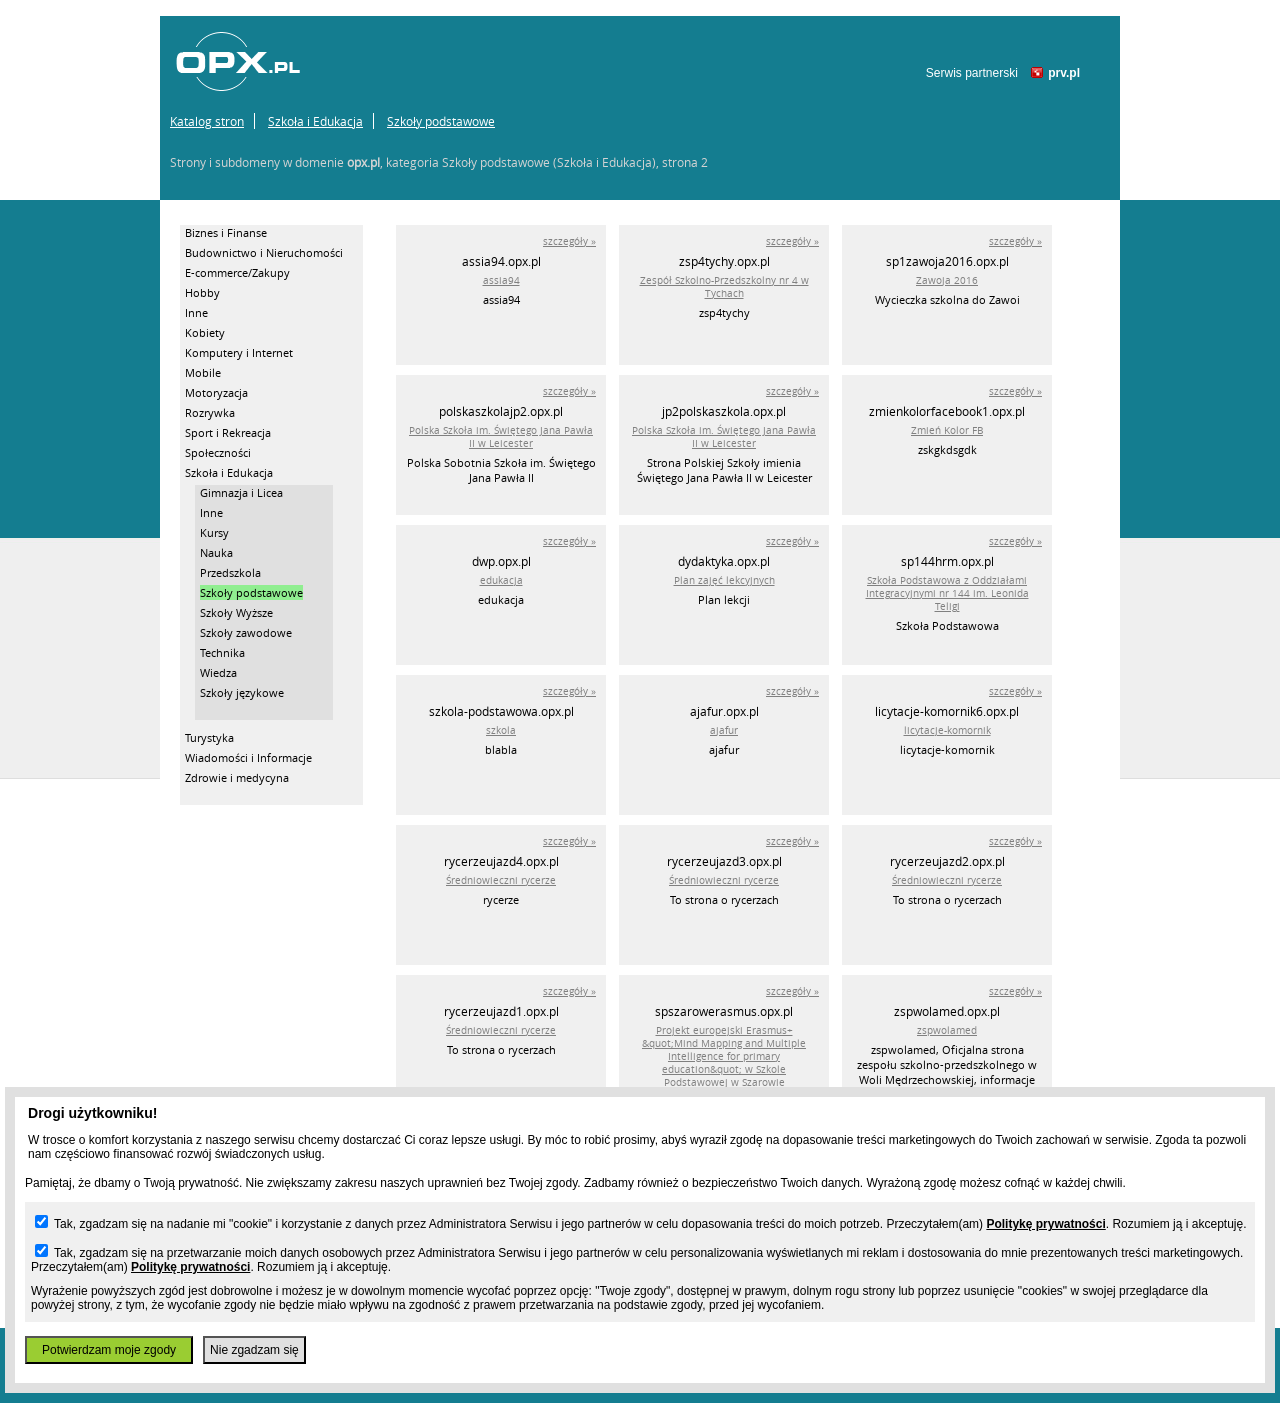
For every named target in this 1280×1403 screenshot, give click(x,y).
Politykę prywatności (1045, 1224)
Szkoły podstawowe (441, 121)
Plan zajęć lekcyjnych (724, 580)
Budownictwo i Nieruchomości (264, 252)
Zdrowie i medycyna (237, 777)
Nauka (216, 552)
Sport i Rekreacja (228, 432)
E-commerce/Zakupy (237, 272)
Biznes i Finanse (226, 232)
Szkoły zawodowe (246, 632)
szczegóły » (569, 241)
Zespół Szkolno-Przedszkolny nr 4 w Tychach (724, 287)
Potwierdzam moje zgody (109, 1350)
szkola (501, 730)
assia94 (501, 280)
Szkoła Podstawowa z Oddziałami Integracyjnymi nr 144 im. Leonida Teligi (947, 593)
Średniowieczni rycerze (501, 880)
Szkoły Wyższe (236, 612)
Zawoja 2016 (947, 280)
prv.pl (1064, 73)
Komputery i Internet (239, 352)
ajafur (724, 730)
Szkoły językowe (242, 692)
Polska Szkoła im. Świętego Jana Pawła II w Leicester (501, 437)
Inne (196, 312)
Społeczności (218, 452)
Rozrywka (210, 412)
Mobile (203, 372)
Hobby (202, 292)
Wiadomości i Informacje (248, 757)
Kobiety (205, 332)
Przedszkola (230, 572)
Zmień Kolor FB (947, 430)
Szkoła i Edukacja (315, 121)
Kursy (214, 532)
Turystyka (209, 737)
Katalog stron (207, 121)
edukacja (501, 580)
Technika (222, 652)
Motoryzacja (216, 392)
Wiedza (218, 672)
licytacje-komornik (947, 730)
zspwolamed (947, 1030)
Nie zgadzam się (254, 1350)
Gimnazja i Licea (241, 492)
